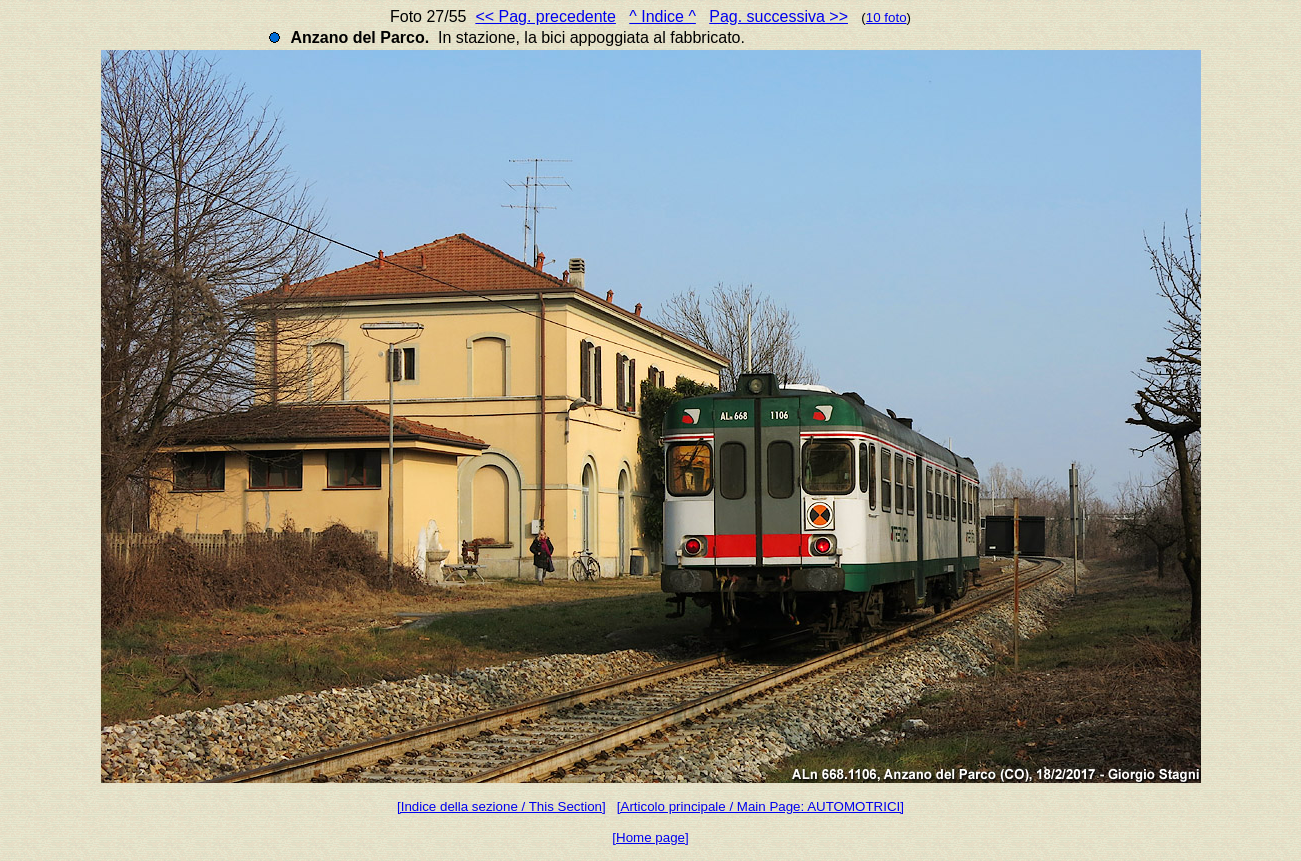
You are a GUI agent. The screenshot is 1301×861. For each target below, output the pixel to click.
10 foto (886, 17)
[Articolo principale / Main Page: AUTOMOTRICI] (760, 806)
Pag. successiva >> (778, 16)
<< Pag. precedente (545, 16)
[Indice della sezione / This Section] (501, 806)
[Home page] (650, 837)
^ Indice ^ (662, 16)
